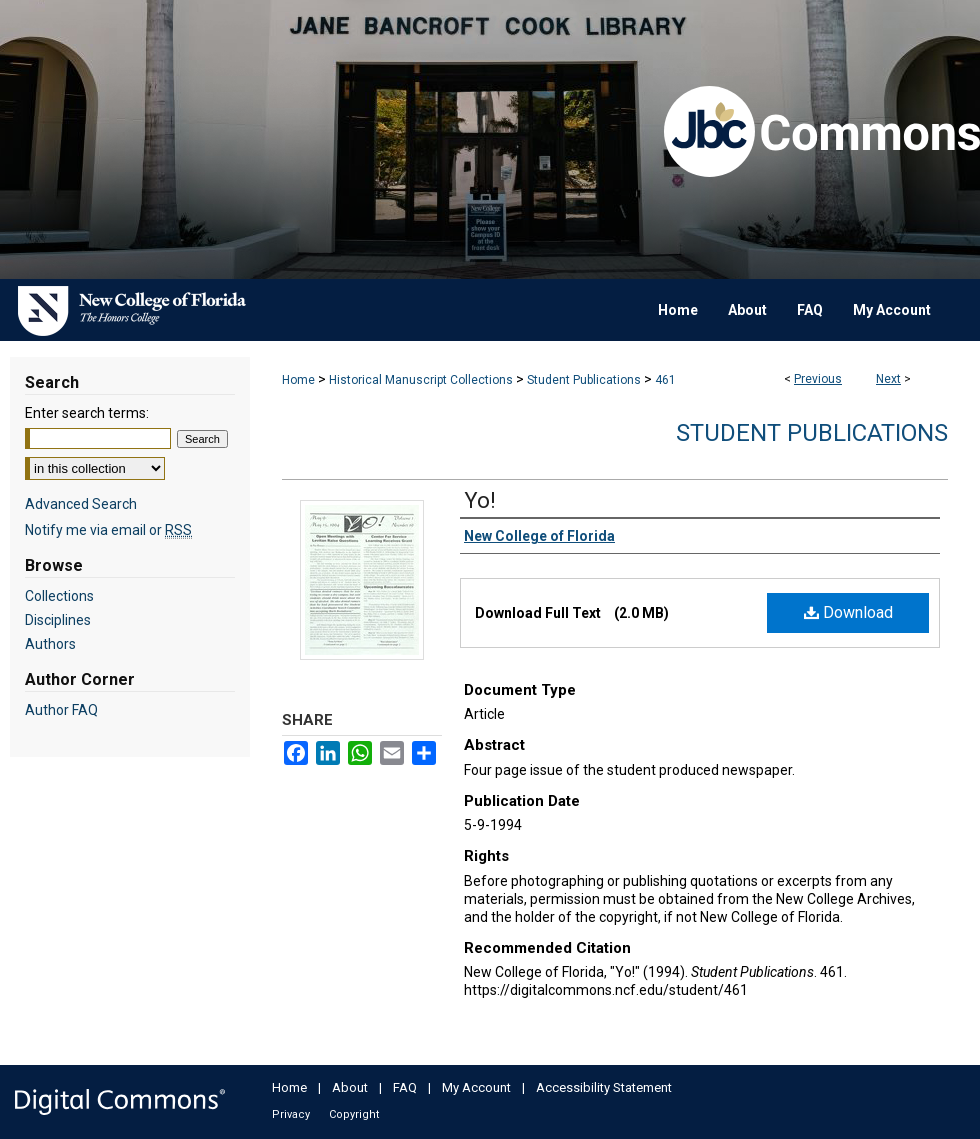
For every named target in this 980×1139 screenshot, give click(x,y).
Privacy (291, 1114)
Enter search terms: (87, 413)
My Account (476, 1087)
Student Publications (584, 380)
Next (888, 379)
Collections (59, 596)
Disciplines (58, 620)
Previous (818, 379)
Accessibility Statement (604, 1087)
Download (848, 612)
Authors (50, 644)
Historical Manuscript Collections (421, 380)
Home (298, 380)
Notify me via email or (108, 530)
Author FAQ (61, 710)
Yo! (480, 500)
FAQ (405, 1087)
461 (665, 380)
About (350, 1087)
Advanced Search (81, 504)
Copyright (354, 1114)
